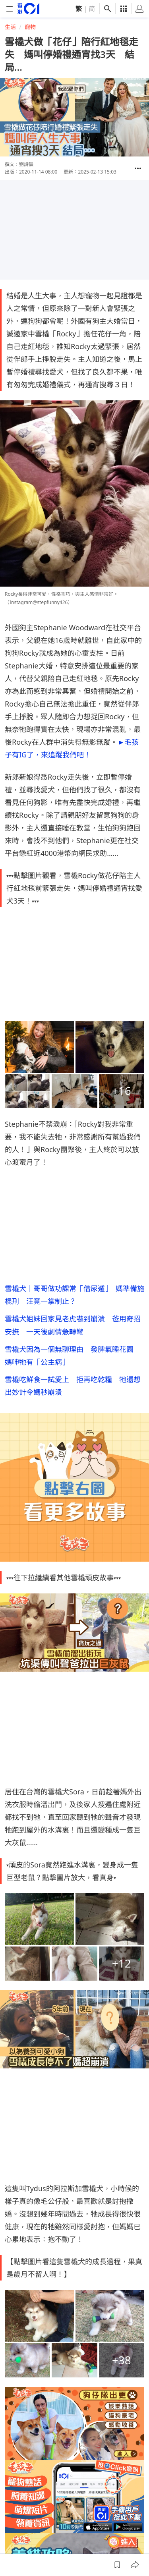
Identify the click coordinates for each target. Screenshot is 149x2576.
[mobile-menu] (9, 9)
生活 (10, 27)
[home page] (28, 8)
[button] (138, 168)
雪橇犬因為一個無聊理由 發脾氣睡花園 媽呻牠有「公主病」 (73, 1355)
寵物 (30, 27)
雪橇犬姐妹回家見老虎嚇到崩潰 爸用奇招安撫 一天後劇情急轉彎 (73, 1325)
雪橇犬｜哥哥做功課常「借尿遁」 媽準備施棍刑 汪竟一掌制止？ (74, 1295)
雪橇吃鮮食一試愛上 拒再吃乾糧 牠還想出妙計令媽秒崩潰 (73, 1386)
